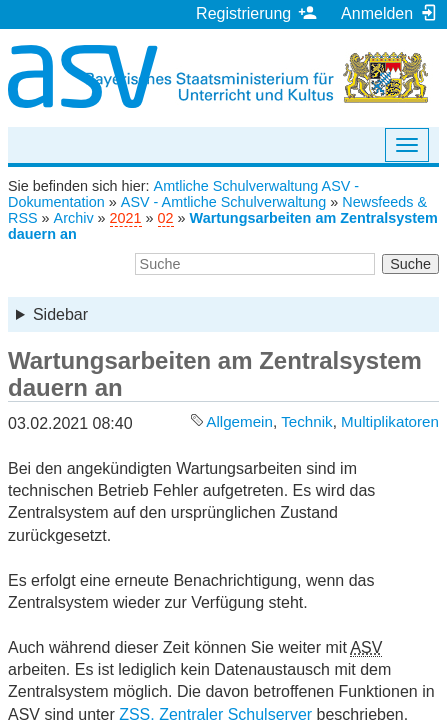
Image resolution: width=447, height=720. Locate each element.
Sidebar (60, 314)
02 (166, 218)
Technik (307, 421)
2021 (126, 218)
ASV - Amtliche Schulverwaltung (224, 202)
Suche (410, 264)
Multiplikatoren (390, 421)
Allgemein (239, 421)
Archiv (74, 218)
